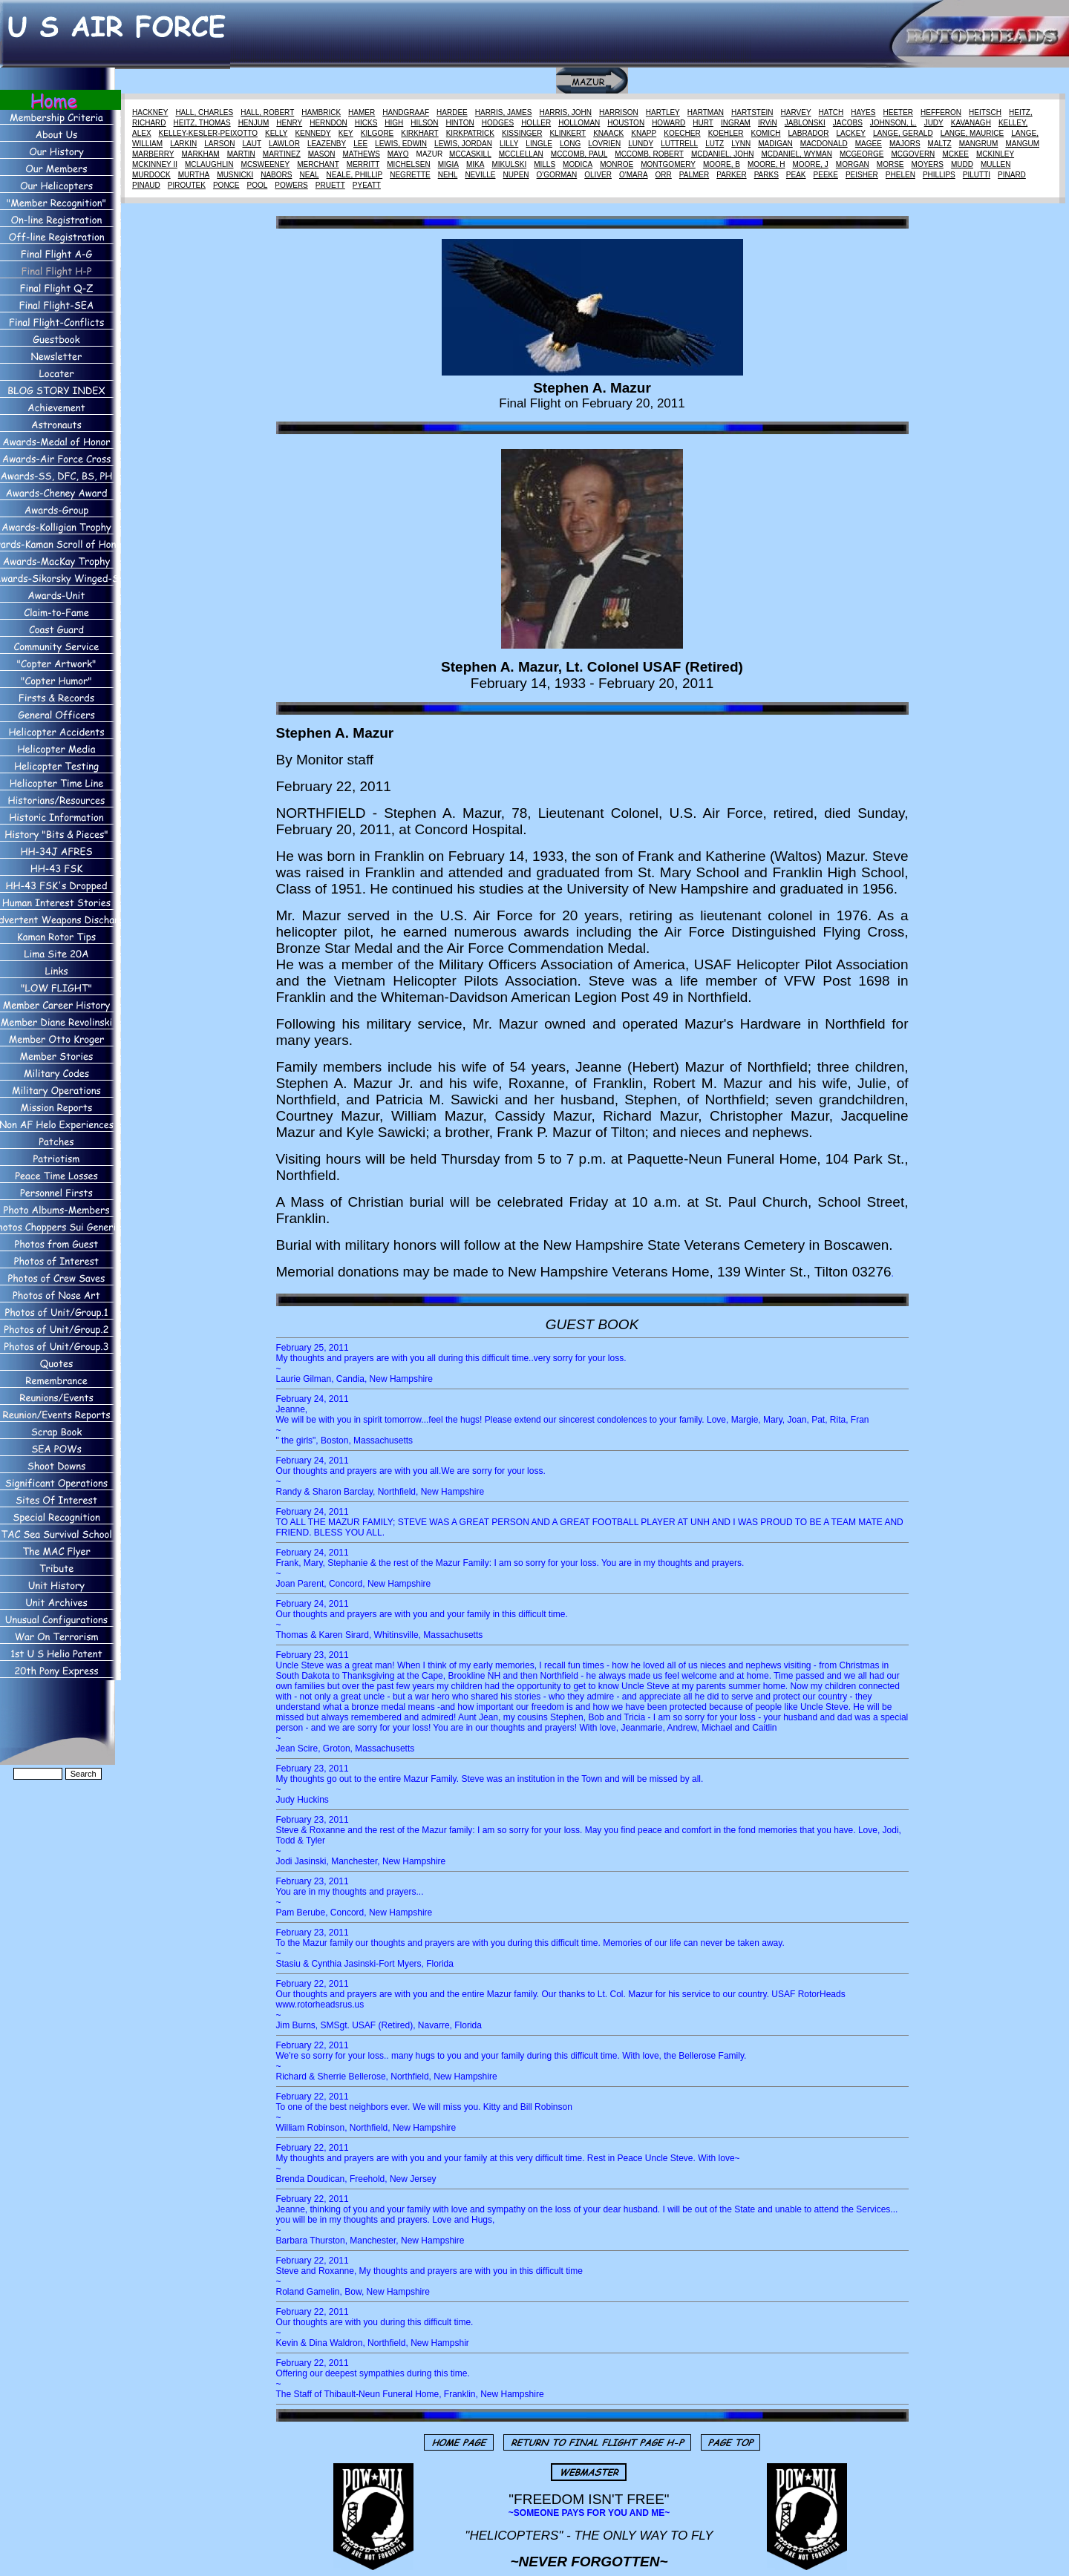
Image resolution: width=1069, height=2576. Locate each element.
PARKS (766, 175)
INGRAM (736, 123)
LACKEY (851, 133)
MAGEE (868, 144)
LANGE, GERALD (903, 133)
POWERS (291, 185)
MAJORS (905, 144)
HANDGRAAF (405, 112)
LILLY (509, 144)
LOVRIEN (604, 144)
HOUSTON (625, 123)
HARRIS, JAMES (503, 112)
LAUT (251, 144)
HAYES (863, 112)
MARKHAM (201, 154)
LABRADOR (808, 133)
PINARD (1012, 175)
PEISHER (862, 175)
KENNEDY (312, 133)
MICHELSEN (408, 164)
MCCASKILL (470, 154)
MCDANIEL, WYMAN (796, 154)
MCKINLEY (995, 154)
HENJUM (253, 123)
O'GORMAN (557, 175)
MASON (322, 154)
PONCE (226, 185)
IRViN (767, 123)
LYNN (741, 144)
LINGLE (539, 144)
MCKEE (955, 154)
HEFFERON (941, 112)
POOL (257, 185)
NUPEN (516, 175)
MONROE (616, 164)
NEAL (308, 175)
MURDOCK (151, 175)
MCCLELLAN (521, 154)
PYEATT (367, 185)
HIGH (394, 123)
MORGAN (852, 164)
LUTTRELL (679, 144)
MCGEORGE (861, 154)
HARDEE (452, 112)
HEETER (898, 112)
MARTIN (241, 154)
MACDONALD (824, 144)
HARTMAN (705, 112)
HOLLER (536, 123)
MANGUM (1022, 144)
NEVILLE (480, 175)
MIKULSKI (508, 164)
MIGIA (448, 164)
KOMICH (766, 133)
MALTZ (940, 144)
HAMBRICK (321, 112)
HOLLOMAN (579, 123)
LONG (570, 144)
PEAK (796, 175)
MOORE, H (766, 164)
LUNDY (640, 144)
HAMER (361, 112)
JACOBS (848, 123)
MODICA (577, 164)
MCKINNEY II (154, 164)
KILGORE (377, 133)
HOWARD (668, 123)
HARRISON (618, 112)
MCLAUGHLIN (209, 164)
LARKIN (183, 144)
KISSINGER (522, 133)
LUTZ (714, 144)
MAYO (398, 154)
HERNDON (328, 123)
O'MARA (633, 175)
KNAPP (643, 133)
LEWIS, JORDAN (463, 144)
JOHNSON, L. (893, 123)
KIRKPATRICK (470, 133)
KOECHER (682, 133)
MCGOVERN (913, 154)
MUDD (962, 164)
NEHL (448, 175)
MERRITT (363, 164)
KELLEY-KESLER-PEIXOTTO (208, 133)
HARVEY (796, 112)
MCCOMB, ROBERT (649, 154)
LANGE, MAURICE (972, 133)
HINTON (460, 123)
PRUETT (330, 185)
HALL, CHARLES (204, 112)
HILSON (424, 123)
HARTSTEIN (752, 112)
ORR (664, 175)
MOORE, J (810, 164)
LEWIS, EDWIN (401, 144)
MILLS (544, 164)
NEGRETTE (410, 175)
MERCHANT (318, 164)
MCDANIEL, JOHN (722, 154)
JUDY (934, 123)
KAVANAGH (971, 123)
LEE (360, 144)
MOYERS (928, 164)
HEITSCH (985, 112)
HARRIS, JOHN (565, 112)
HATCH (831, 112)
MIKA (475, 164)
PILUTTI (976, 175)
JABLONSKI (805, 123)
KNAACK (608, 133)
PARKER (731, 175)
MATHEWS (360, 154)
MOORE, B (721, 164)
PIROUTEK (187, 185)
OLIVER (598, 175)
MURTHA (194, 175)
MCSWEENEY (265, 164)
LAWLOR (284, 144)
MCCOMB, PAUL (579, 154)
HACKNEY (150, 112)
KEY (346, 133)
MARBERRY (153, 154)
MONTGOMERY (668, 164)
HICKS (366, 123)
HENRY (289, 123)
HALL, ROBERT (267, 112)
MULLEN (996, 164)
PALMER (694, 175)
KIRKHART (419, 133)
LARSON (219, 144)
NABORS (276, 175)
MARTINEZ (282, 154)
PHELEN (900, 175)
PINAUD (146, 185)
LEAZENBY (326, 144)
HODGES (498, 123)
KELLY (276, 133)
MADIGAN (775, 144)
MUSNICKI (235, 175)
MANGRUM (978, 144)
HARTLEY (663, 112)
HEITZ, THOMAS (202, 123)
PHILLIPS (939, 175)
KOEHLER (726, 133)
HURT (703, 123)
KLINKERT (567, 133)
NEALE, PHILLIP (355, 175)
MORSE (890, 164)
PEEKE (826, 175)
